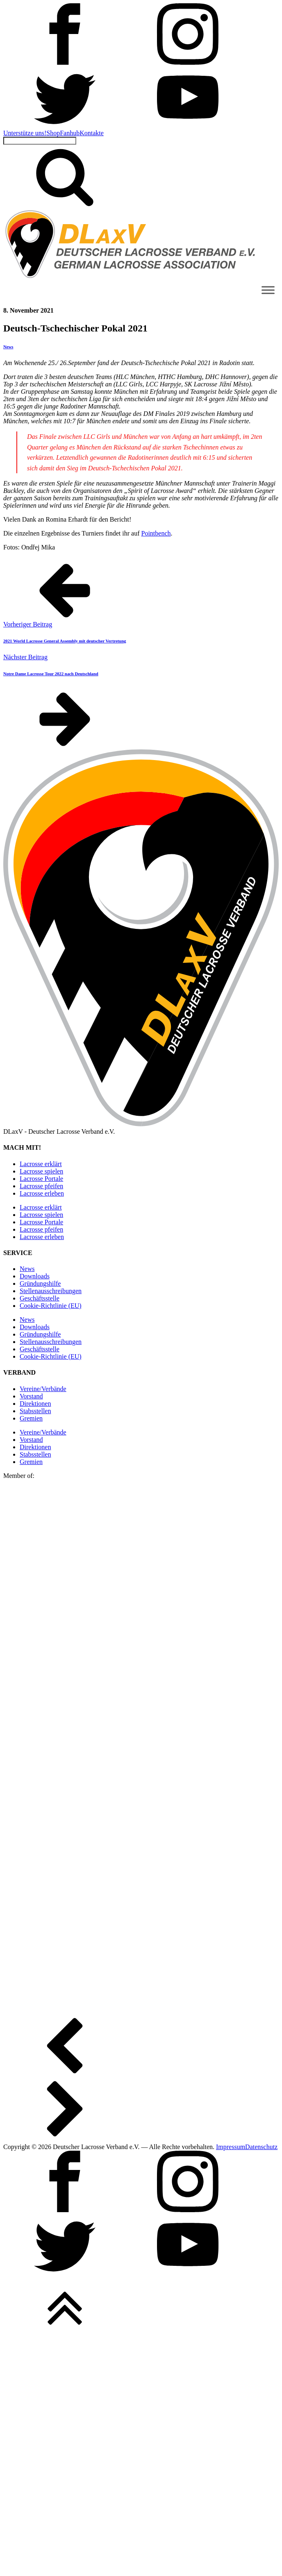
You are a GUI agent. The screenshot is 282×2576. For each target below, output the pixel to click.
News (8, 346)
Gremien (31, 1418)
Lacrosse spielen (41, 1171)
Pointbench (156, 533)
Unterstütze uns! (24, 132)
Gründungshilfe (40, 1283)
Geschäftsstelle (39, 1298)
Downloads (35, 1276)
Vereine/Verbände (43, 1388)
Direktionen (35, 1403)
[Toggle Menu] (268, 290)
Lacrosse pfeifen (41, 1185)
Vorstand (31, 1396)
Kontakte (92, 132)
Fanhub (70, 132)
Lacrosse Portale (41, 1178)
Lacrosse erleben (42, 1193)
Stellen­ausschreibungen (51, 1290)
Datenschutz (261, 2146)
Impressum (230, 2146)
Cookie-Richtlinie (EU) (51, 1305)
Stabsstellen (35, 1410)
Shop (53, 132)
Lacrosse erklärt (41, 1163)
